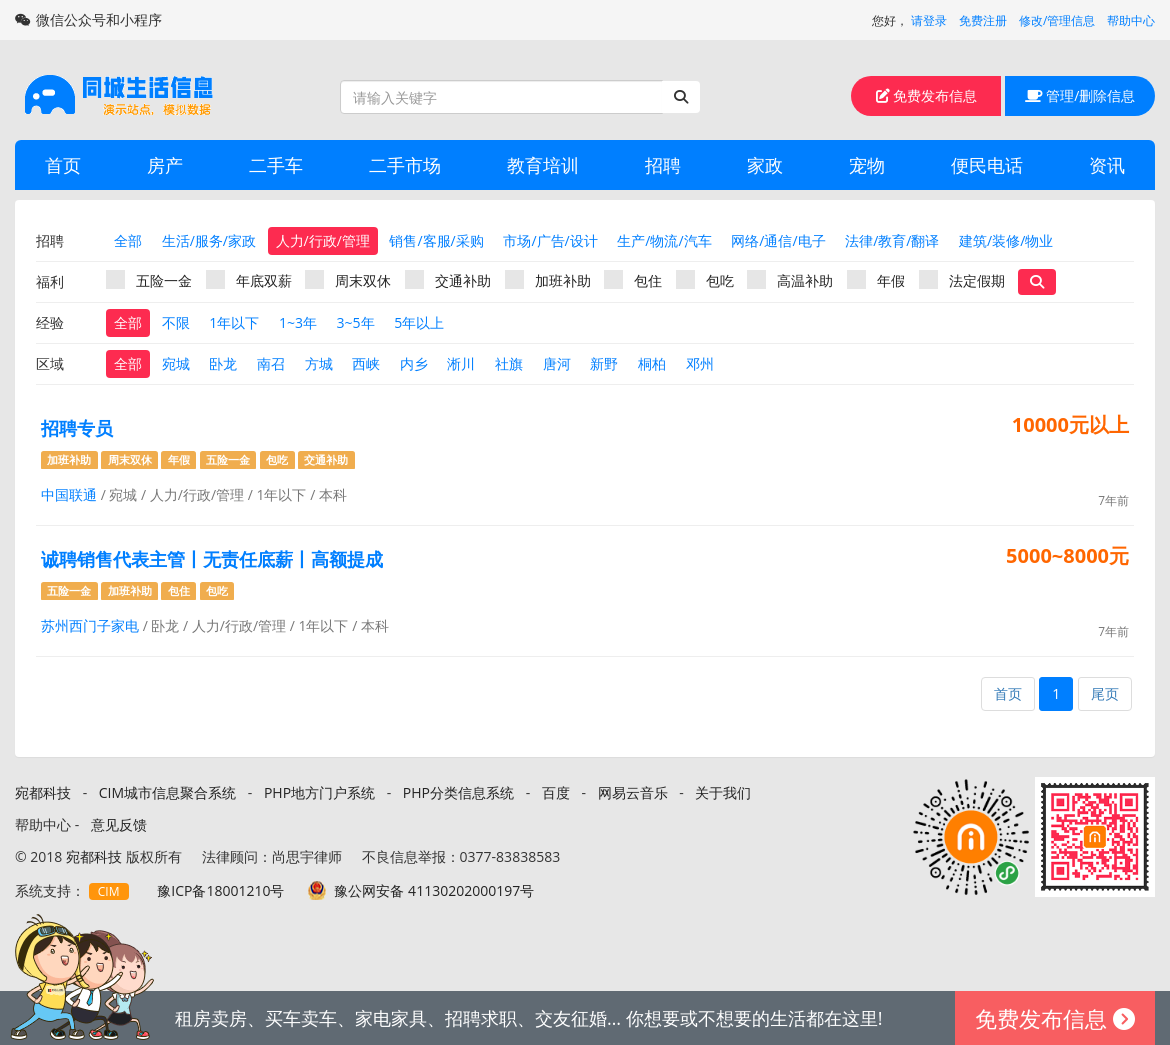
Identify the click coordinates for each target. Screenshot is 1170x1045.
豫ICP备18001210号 (220, 890)
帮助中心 (1131, 20)
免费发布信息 (927, 95)
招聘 (663, 165)
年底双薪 (249, 280)
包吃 (705, 280)
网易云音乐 (633, 792)
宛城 (176, 363)
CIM (109, 891)
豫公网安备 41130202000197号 (434, 890)
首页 (63, 165)
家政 (765, 165)
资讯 (1107, 165)
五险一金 (149, 280)
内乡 (414, 363)
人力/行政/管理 (323, 240)
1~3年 (298, 322)
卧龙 (223, 363)
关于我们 (723, 792)
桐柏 (652, 363)
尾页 (1105, 693)
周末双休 (348, 280)
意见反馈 (119, 824)
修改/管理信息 (1057, 20)
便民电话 (987, 165)
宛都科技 (43, 792)
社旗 (509, 363)
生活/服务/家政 (209, 240)
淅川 (461, 363)
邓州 (700, 363)
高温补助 (790, 280)
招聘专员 (77, 428)
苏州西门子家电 (90, 625)
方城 (319, 363)
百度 (556, 792)
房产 (165, 165)
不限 (176, 322)
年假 (876, 280)
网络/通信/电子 (778, 240)
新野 (604, 363)
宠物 (867, 165)
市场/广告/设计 (550, 240)
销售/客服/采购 (436, 240)
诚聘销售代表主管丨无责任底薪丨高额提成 (212, 559)
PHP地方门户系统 (319, 792)
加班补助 (548, 280)
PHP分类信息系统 (458, 792)
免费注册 (983, 20)
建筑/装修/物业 (1006, 240)
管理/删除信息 (1080, 95)
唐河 (557, 363)
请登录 (929, 20)
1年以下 (234, 322)
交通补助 (448, 280)
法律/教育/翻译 (892, 240)
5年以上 (419, 322)
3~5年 (356, 322)
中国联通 (69, 494)
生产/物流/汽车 (664, 240)
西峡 (366, 363)
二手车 (276, 165)
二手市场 (405, 165)
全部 (128, 240)
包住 (633, 280)
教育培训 (543, 165)
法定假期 (962, 280)
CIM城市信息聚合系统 (167, 792)
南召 (271, 363)
